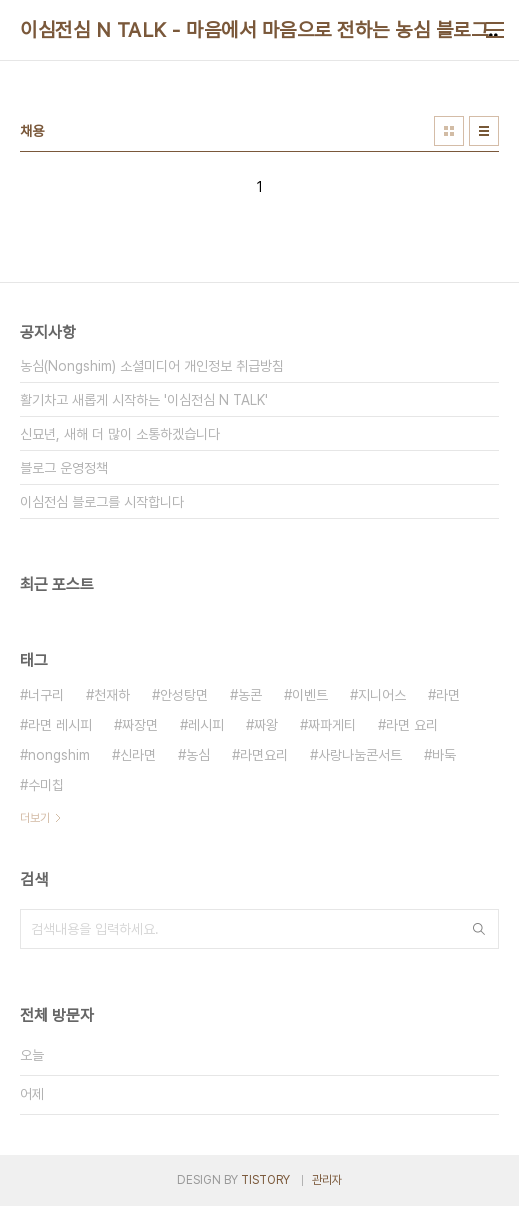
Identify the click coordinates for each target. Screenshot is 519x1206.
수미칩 (46, 785)
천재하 (112, 695)
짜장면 (140, 725)
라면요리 (264, 755)
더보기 (35, 818)
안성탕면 (184, 695)
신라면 (138, 755)
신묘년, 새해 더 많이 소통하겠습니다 (120, 434)
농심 (198, 755)
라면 (448, 695)
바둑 (444, 755)
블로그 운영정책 (64, 468)
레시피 (206, 725)
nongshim (59, 755)
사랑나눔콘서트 (360, 755)
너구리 (46, 695)
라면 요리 (412, 725)
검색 (479, 929)
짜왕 (266, 725)
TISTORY (265, 1180)
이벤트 (310, 695)
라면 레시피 (60, 725)
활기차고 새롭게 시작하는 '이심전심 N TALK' (144, 400)
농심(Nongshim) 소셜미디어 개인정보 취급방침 (152, 366)
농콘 (250, 695)
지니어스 (382, 695)
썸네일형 (449, 131)
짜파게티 (332, 725)
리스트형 (484, 131)
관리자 (327, 1180)
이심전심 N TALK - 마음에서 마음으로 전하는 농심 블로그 (254, 30)
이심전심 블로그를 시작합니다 (102, 502)
